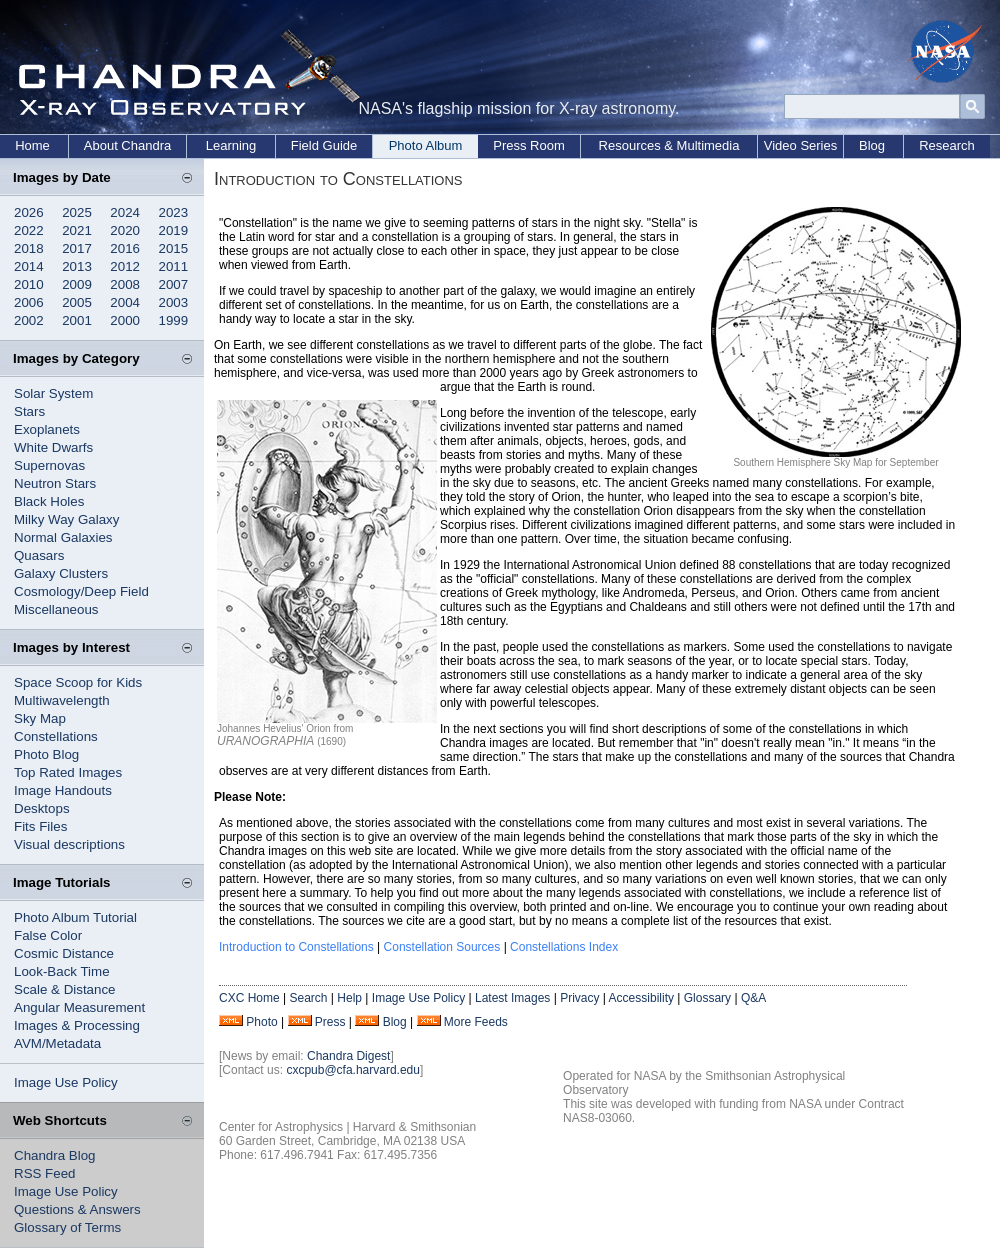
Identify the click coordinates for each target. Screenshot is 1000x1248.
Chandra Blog (55, 1155)
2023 (174, 212)
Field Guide (324, 145)
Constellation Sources (442, 947)
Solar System (53, 393)
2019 (174, 230)
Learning (231, 145)
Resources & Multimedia (669, 145)
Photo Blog (46, 754)
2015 (174, 248)
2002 (29, 320)
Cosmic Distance (64, 953)
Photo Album (426, 145)
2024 (125, 212)
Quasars (39, 555)
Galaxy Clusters (61, 573)
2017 (77, 248)
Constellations (56, 736)
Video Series (800, 145)
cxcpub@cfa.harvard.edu (353, 1070)
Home (32, 145)
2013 (77, 266)
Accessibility (641, 998)
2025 (77, 212)
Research (947, 145)
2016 (125, 248)
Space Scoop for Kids (78, 682)
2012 (125, 266)
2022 (29, 230)
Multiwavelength (62, 700)
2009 (77, 284)
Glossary (707, 998)
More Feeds (476, 1022)
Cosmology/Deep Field (81, 591)
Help (349, 998)
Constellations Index (564, 947)
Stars (29, 411)
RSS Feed (45, 1173)
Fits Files (40, 826)
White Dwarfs (53, 447)
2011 (174, 266)
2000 (125, 320)
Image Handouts (63, 790)
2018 (29, 248)
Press (330, 1022)
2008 (125, 284)
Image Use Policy (66, 1082)
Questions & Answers (77, 1209)
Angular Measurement (79, 1007)
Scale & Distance (65, 989)
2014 (29, 266)
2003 (174, 302)
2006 (29, 302)
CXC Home (249, 998)
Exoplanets (47, 429)
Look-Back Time (62, 971)
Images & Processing (77, 1025)
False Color (48, 935)
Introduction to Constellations (296, 947)
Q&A (753, 998)
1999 (174, 320)
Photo (261, 1022)
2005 (77, 302)
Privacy (579, 998)
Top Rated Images (68, 772)
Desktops (42, 808)
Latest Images (512, 998)
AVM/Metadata (57, 1043)
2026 (29, 212)
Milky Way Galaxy (66, 519)
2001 (77, 320)
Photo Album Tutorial (75, 917)
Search (308, 998)
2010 (29, 284)
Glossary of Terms (67, 1227)
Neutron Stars (55, 483)
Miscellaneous (56, 609)
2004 (125, 302)
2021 (77, 230)
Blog (872, 145)
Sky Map (40, 718)
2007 (174, 284)
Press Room (529, 145)
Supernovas (49, 465)
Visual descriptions (69, 844)
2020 (125, 230)
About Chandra (127, 145)
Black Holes (49, 501)
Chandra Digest (348, 1056)
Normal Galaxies (63, 537)
